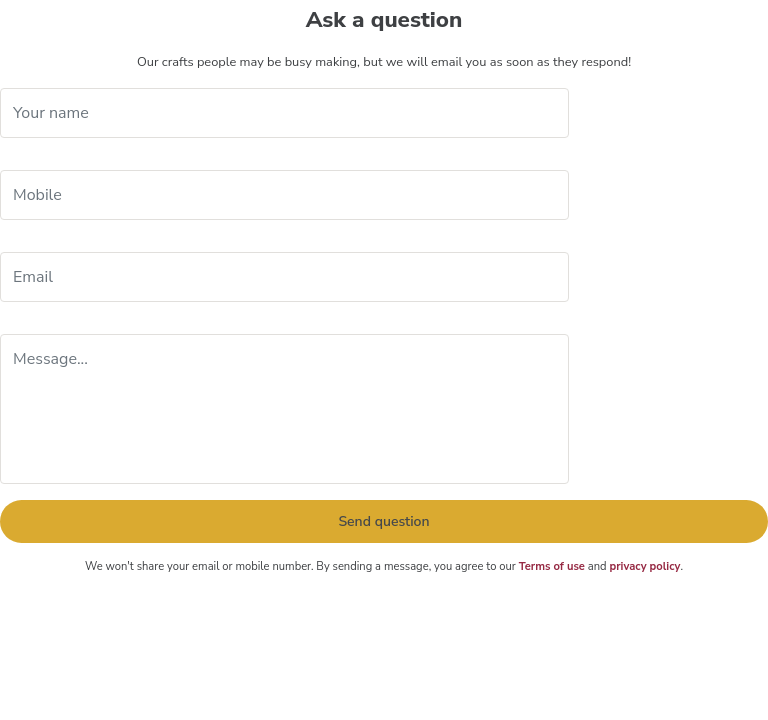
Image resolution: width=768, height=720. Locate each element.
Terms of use (552, 566)
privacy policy (644, 566)
